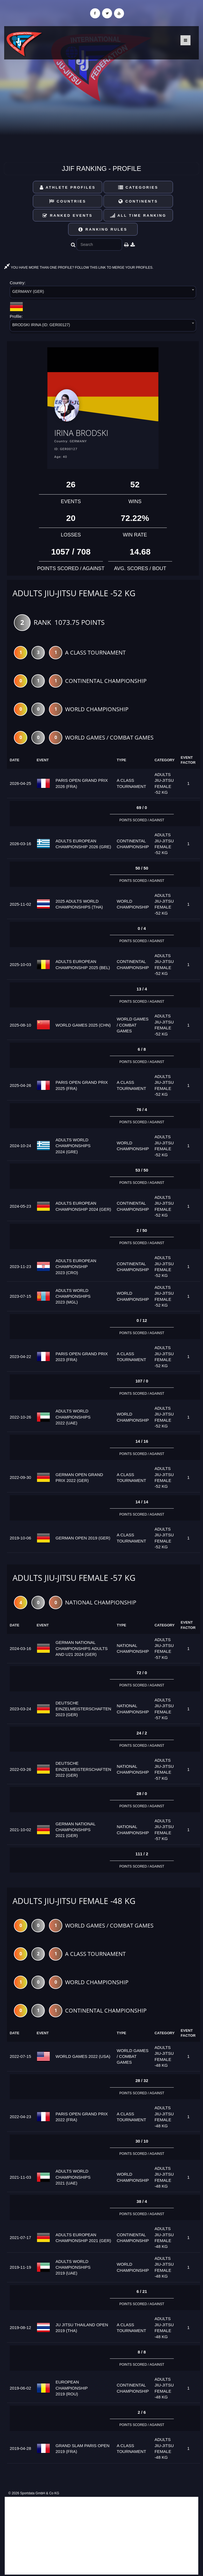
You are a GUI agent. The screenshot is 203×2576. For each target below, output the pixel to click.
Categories (138, 187)
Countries (67, 201)
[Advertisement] (101, 2536)
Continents (138, 201)
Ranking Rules (102, 229)
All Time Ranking (138, 215)
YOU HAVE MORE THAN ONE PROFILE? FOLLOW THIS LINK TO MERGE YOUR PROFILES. (78, 267)
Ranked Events (68, 215)
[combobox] (103, 293)
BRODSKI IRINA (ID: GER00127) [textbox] (41, 325)
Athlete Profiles (68, 187)
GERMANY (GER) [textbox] (28, 291)
